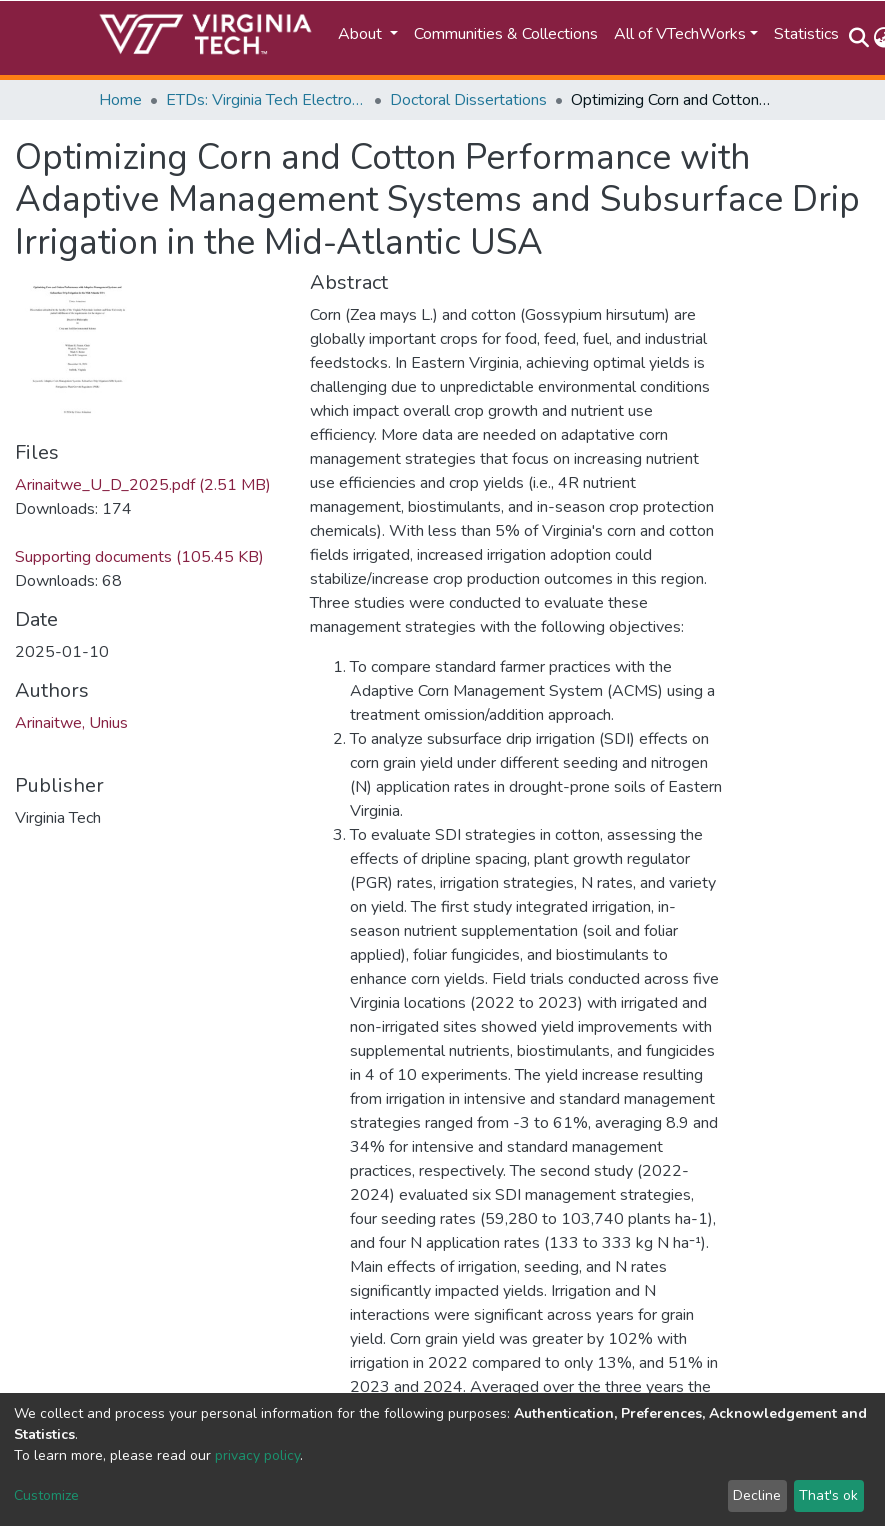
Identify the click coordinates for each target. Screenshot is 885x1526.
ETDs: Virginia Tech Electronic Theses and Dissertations (266, 100)
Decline (757, 1495)
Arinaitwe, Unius (71, 723)
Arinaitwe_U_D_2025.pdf (143, 485)
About (362, 34)
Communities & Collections (506, 34)
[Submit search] (859, 38)
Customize (46, 1495)
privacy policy (257, 1455)
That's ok (828, 1495)
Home (120, 100)
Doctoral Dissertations (468, 100)
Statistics (806, 34)
